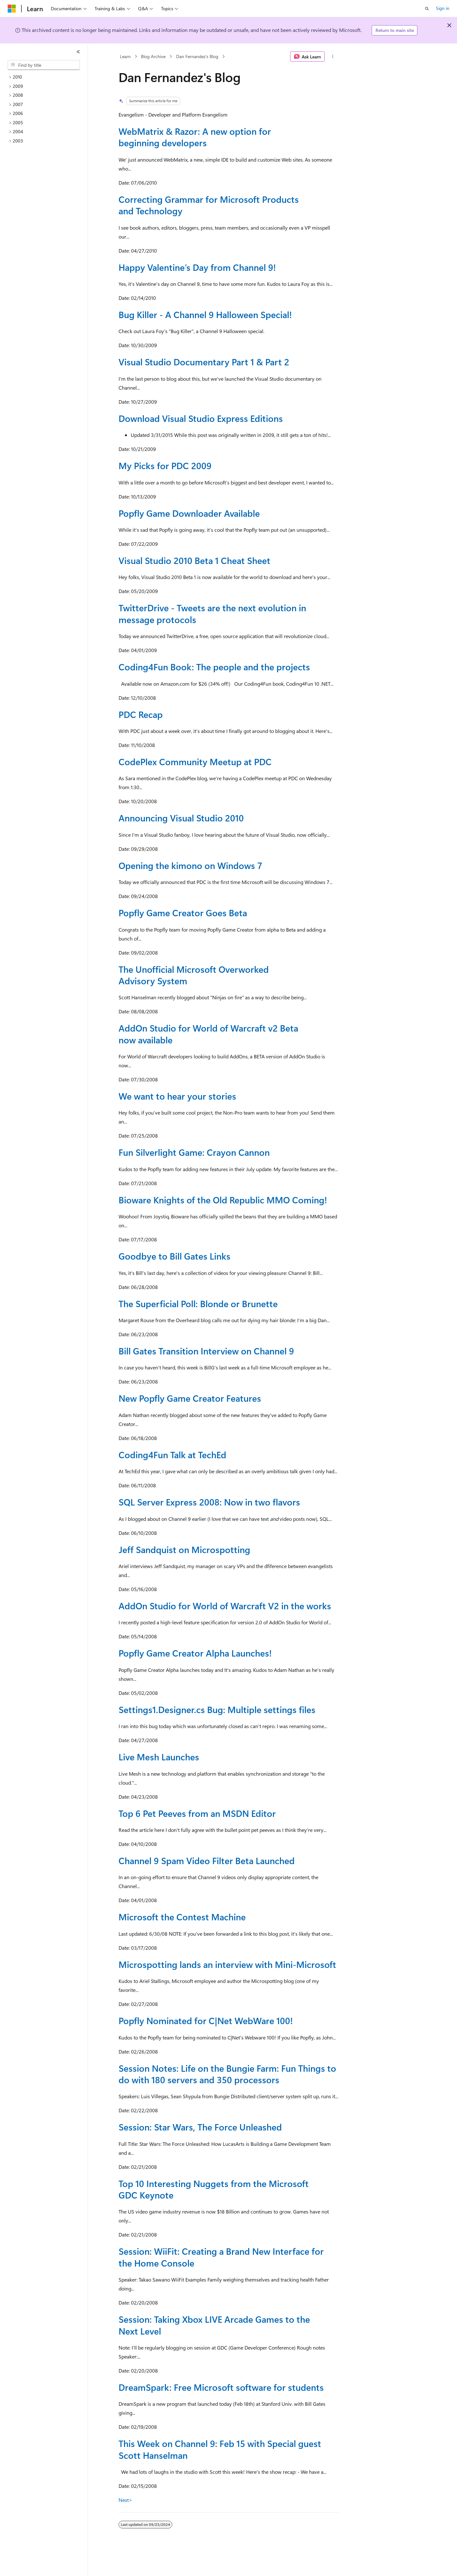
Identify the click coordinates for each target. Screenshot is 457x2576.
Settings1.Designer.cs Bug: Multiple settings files (217, 1709)
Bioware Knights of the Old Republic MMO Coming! (223, 1200)
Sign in (442, 8)
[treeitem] (46, 77)
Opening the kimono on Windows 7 (190, 865)
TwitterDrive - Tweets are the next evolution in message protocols (212, 613)
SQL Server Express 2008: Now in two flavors (209, 1502)
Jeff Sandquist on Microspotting (184, 1549)
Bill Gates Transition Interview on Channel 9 (206, 1351)
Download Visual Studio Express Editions (201, 418)
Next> (125, 2499)
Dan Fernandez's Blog (197, 56)
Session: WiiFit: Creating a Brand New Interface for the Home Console (221, 2256)
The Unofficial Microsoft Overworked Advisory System (194, 975)
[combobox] (44, 65)
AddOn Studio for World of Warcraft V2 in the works (225, 1606)
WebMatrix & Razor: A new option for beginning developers (195, 137)
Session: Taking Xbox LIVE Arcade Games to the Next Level (214, 2324)
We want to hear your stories (177, 1096)
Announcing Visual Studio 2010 (181, 818)
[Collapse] (78, 51)
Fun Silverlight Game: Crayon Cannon (194, 1152)
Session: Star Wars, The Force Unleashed (200, 2127)
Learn (125, 56)
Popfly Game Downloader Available (189, 513)
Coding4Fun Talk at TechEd (172, 1454)
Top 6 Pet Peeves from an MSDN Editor (197, 1813)
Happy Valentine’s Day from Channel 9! (197, 267)
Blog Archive (153, 56)
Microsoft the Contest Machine (182, 1917)
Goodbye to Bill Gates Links (174, 1256)
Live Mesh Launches (159, 1757)
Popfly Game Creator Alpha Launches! (195, 1653)
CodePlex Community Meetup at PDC (195, 761)
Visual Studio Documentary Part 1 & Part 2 (204, 362)
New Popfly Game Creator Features (190, 1398)
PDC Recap (141, 714)
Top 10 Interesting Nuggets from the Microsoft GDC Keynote (214, 2189)
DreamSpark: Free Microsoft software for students (221, 2387)
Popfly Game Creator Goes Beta (183, 912)
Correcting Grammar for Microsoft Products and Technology (209, 205)
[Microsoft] (12, 8)
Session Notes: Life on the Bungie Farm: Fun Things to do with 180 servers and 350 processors (227, 2073)
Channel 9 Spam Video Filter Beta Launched (207, 1860)
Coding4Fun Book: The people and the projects (214, 667)
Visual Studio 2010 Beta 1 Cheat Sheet (194, 560)
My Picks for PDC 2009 (165, 465)
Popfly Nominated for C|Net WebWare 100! (206, 2020)
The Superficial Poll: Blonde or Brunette (198, 1303)
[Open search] (427, 8)
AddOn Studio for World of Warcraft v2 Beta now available (208, 1033)
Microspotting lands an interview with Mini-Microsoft (227, 1964)
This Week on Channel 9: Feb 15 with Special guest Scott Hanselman (220, 2449)
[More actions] (332, 56)
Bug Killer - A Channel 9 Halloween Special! (205, 314)
